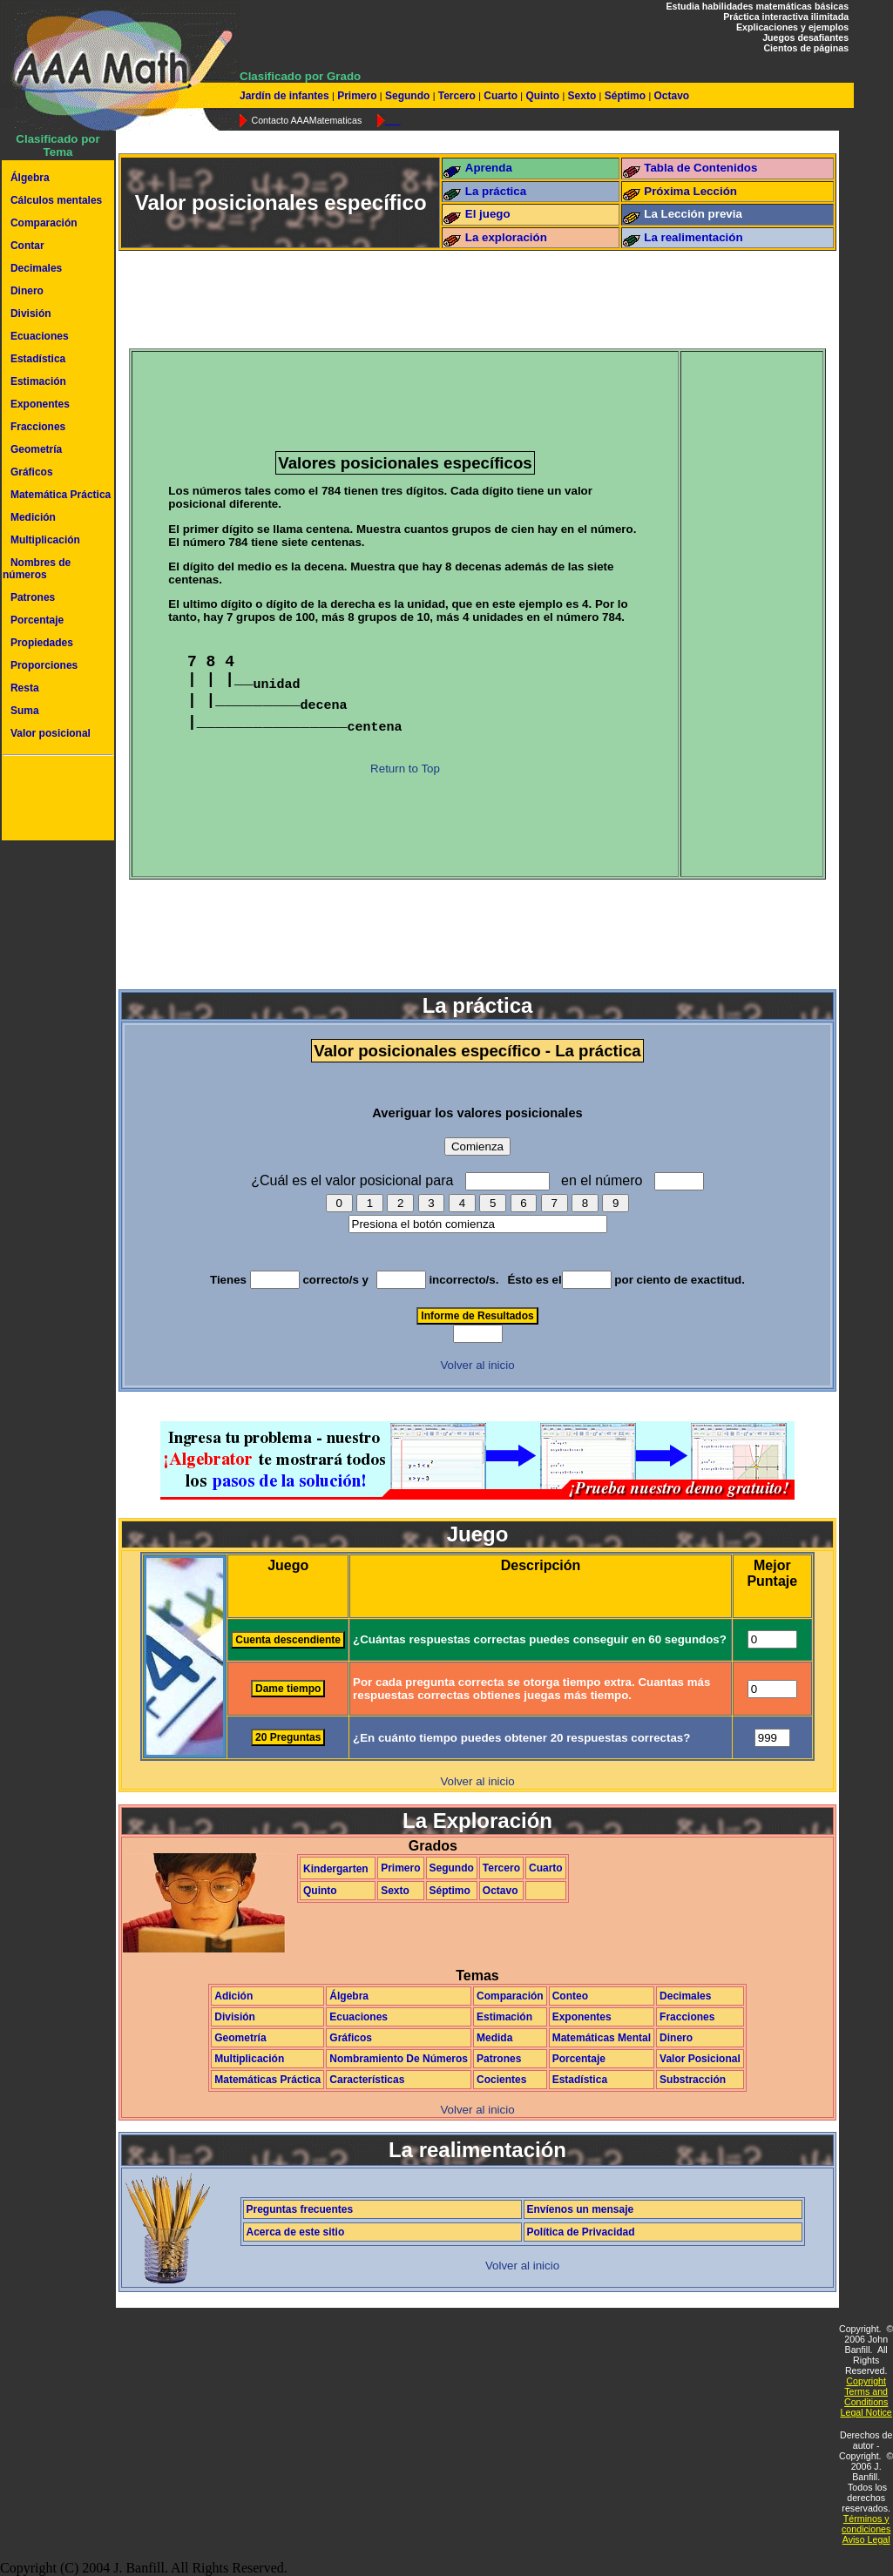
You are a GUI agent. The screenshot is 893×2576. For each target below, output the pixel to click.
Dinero (27, 291)
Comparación (44, 223)
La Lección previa (693, 213)
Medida (494, 2038)
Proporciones (44, 665)
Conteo (570, 1996)
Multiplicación (45, 540)
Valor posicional (50, 733)
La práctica (495, 191)
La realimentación (693, 237)
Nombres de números (37, 568)
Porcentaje (37, 620)
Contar (27, 245)
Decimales (36, 268)
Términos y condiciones (866, 2523)
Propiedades (41, 643)
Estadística (37, 359)
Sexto (582, 96)
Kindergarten (336, 1869)
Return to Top (405, 768)
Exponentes (40, 404)
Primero (357, 96)
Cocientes (501, 2080)
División (30, 313)
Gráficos (31, 472)
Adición (233, 1996)
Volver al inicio (477, 1365)
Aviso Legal (866, 2539)
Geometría (36, 449)
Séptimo (624, 96)
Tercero (456, 96)
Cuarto (500, 96)
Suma (24, 711)
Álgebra (30, 178)
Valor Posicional (700, 2059)
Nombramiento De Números (398, 2059)
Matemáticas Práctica (267, 2080)
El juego (488, 213)
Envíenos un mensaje (580, 2209)
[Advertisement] (55, 800)
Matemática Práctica (60, 495)
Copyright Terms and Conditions (866, 2391)
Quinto (542, 96)
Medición (33, 517)
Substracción (693, 2080)
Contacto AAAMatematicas (306, 120)
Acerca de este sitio (296, 2232)
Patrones (32, 597)
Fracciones (37, 427)
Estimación (38, 381)
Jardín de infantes (286, 96)
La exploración (506, 237)
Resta (24, 688)
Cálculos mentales (56, 200)
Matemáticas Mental (601, 2038)
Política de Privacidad (581, 2232)
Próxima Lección (690, 191)
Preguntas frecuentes (300, 2209)
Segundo (407, 96)
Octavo (670, 96)
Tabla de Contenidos (700, 167)
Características (366, 2080)
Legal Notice (866, 2412)
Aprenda (488, 167)
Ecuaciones (39, 336)
